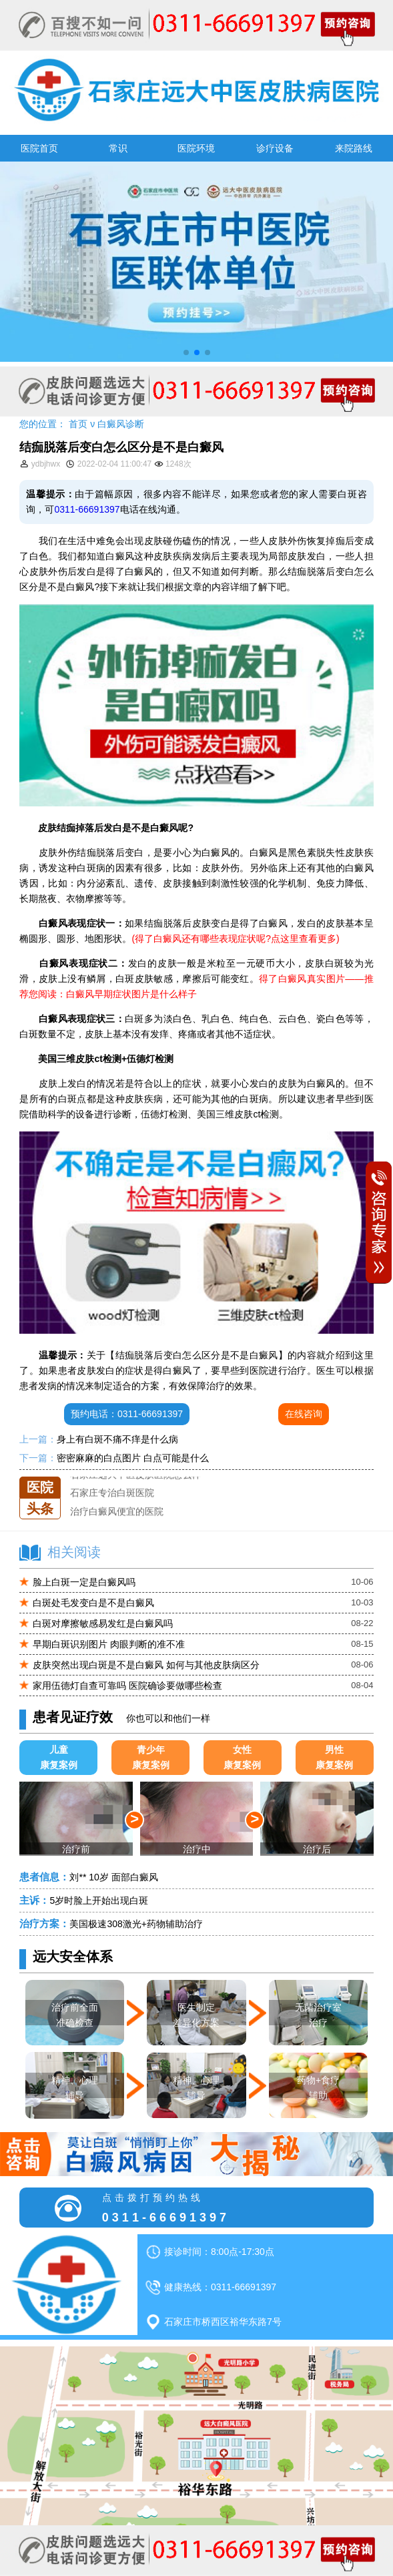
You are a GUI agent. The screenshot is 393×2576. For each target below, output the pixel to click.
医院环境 (196, 148)
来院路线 (353, 148)
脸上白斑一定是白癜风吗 (84, 1582)
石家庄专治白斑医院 (112, 1495)
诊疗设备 (275, 148)
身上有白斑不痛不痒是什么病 (117, 1439)
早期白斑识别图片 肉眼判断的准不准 (109, 1644)
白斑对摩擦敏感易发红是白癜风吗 (103, 1623)
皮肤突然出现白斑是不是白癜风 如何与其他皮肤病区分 (146, 1664)
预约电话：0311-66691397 (127, 1413)
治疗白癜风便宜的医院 (116, 1513)
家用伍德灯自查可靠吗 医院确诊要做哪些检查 (127, 1685)
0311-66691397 (86, 509)
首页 (78, 424)
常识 (118, 148)
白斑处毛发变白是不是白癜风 (93, 1602)
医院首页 (39, 148)
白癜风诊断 (120, 424)
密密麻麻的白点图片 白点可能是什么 (133, 1458)
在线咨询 (303, 1413)
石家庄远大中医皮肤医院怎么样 (135, 1476)
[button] (186, 352)
